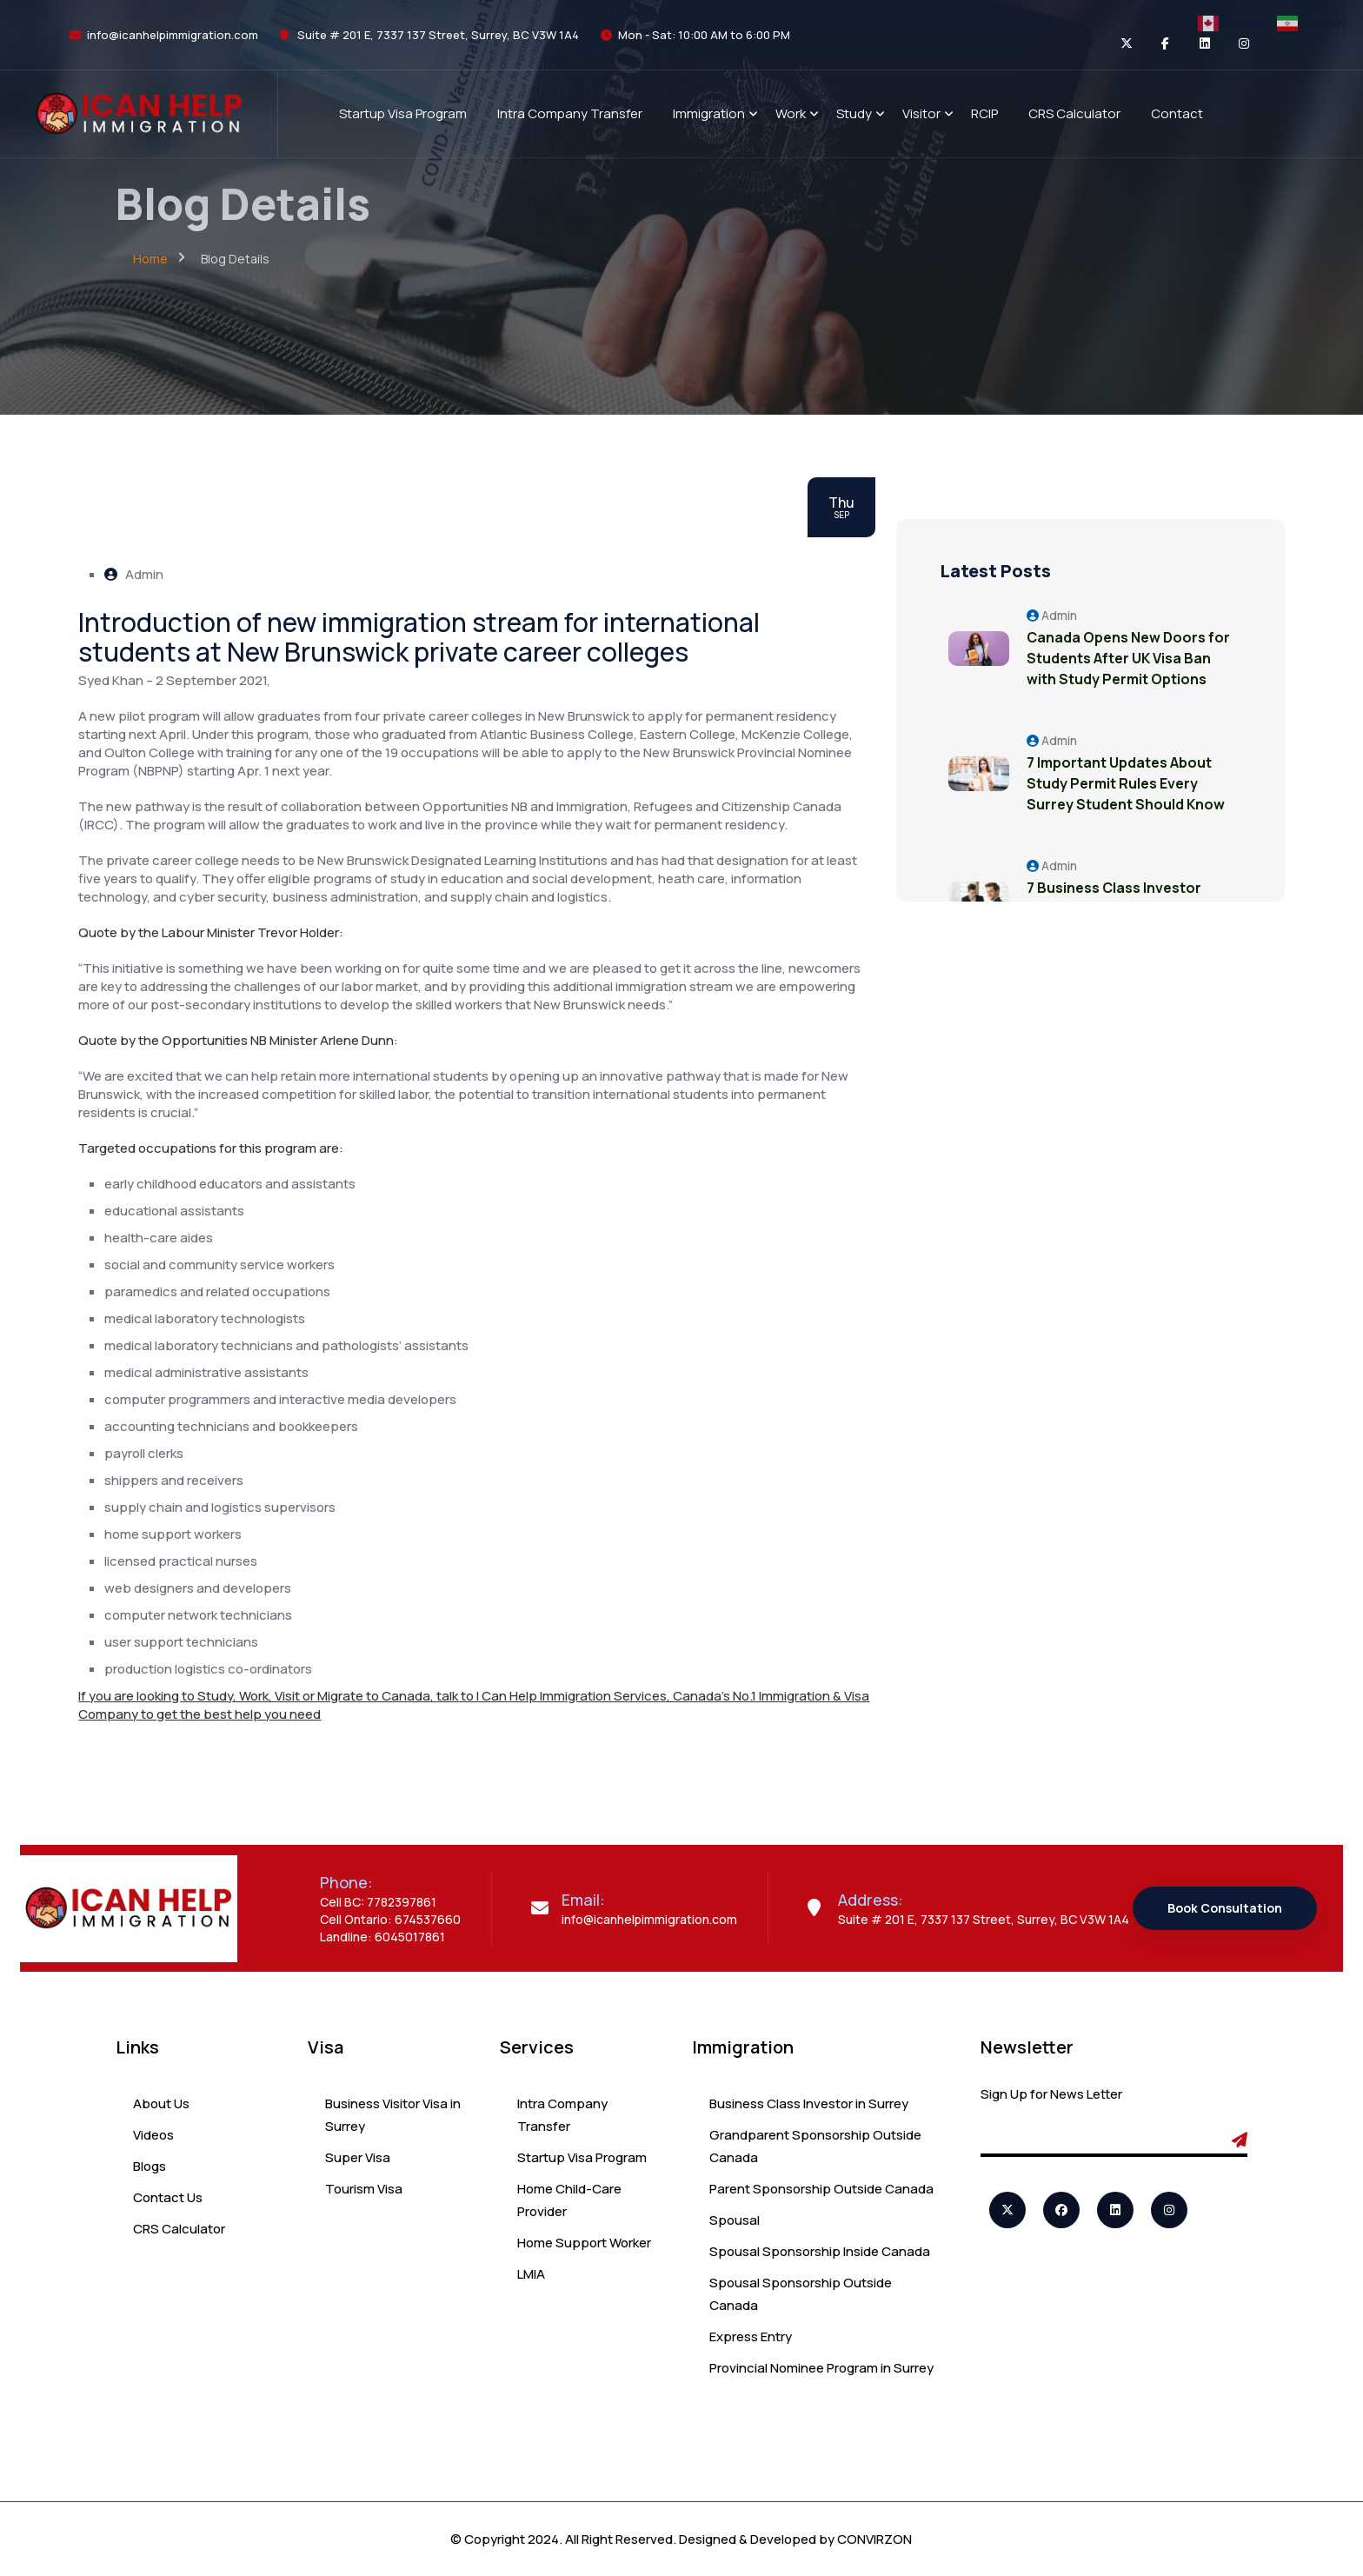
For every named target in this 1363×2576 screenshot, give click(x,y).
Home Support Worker (584, 2242)
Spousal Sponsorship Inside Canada (819, 2251)
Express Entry (750, 2336)
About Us (161, 2103)
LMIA (531, 2274)
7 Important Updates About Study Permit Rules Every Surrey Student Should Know (1126, 783)
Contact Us (168, 2197)
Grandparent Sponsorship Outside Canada (815, 2146)
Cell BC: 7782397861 (378, 1902)
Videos (153, 2135)
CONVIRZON (874, 2539)
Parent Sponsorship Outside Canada (821, 2189)
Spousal (734, 2220)
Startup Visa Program (582, 2157)
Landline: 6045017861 (382, 1936)
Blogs (149, 2166)
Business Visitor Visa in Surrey (393, 2114)
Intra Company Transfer (562, 2114)
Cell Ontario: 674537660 (390, 1919)
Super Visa (357, 2157)
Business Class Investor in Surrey (808, 2103)
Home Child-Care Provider (569, 2200)
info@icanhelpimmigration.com (172, 35)
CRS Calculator (179, 2229)
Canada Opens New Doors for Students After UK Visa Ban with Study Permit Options (1128, 658)
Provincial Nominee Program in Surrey (821, 2368)
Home (150, 258)
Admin (133, 574)
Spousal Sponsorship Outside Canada (800, 2293)
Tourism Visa (363, 2189)
